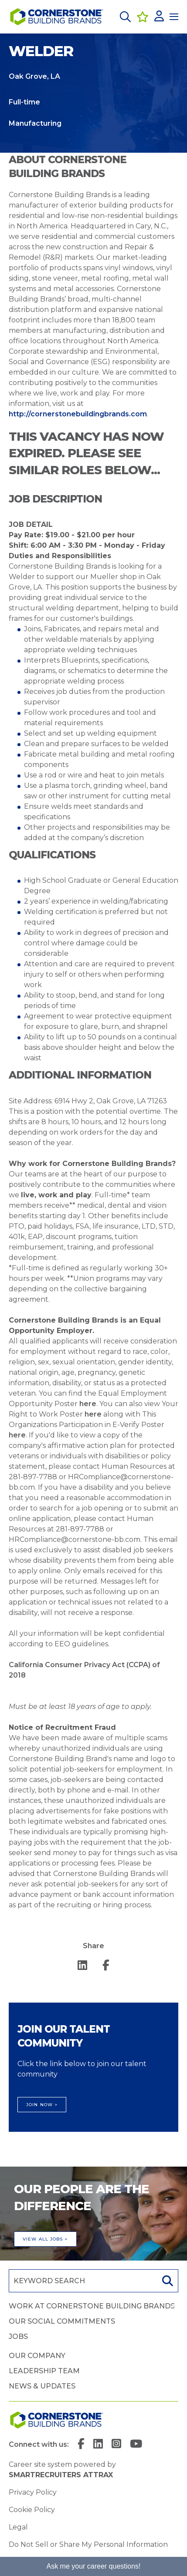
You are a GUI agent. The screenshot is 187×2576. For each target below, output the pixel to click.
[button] (125, 16)
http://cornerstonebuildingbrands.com (78, 414)
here (87, 1404)
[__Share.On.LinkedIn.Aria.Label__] (82, 1966)
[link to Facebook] (81, 2445)
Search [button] (166, 2281)
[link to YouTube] (136, 2445)
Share (93, 1946)
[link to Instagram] (116, 2445)
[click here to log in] (159, 16)
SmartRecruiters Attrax (61, 2475)
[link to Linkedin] (98, 2445)
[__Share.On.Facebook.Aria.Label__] (105, 1966)
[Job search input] (82, 2281)
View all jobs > (45, 2239)
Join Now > (42, 2104)
